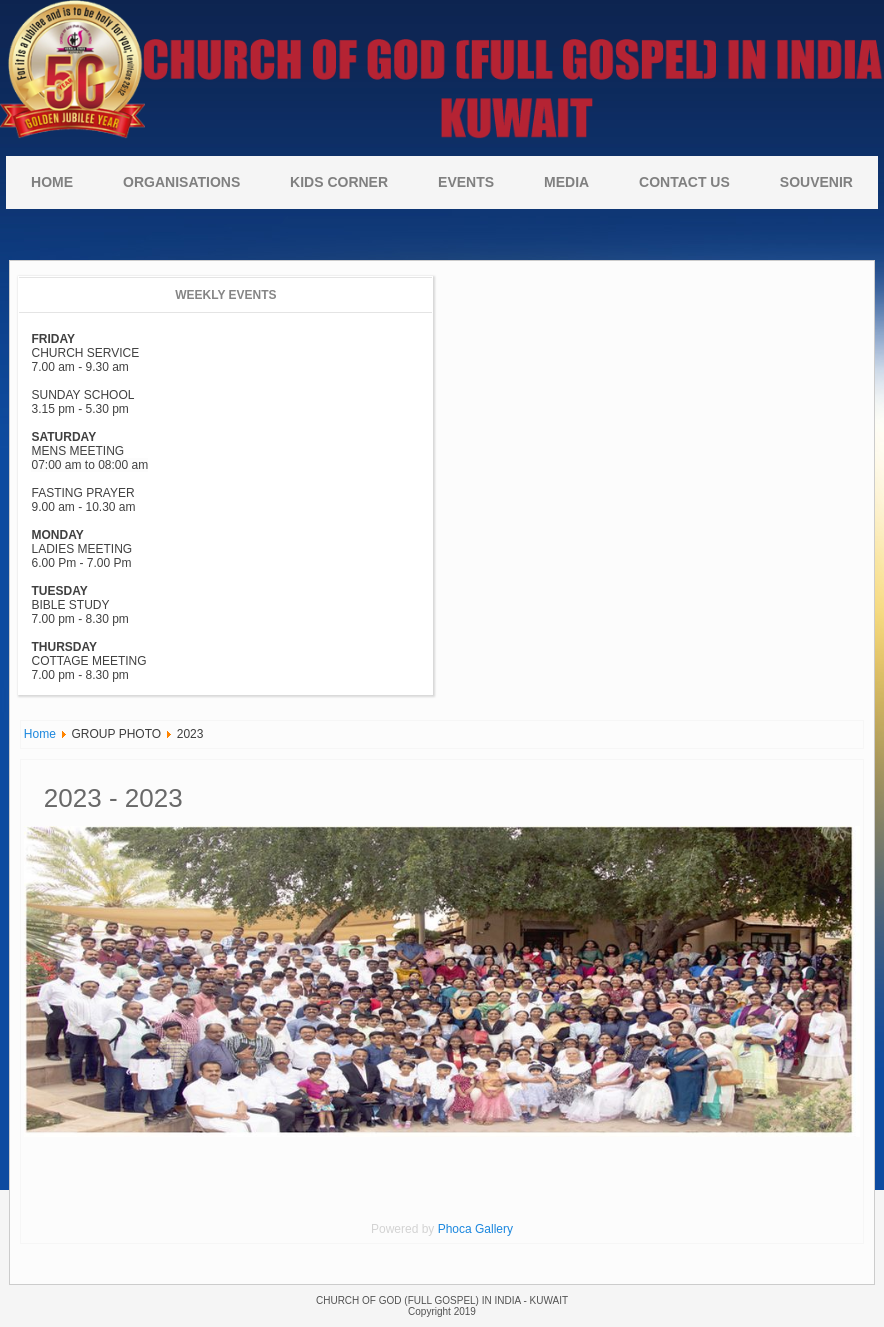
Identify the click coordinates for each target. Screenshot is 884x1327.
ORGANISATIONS (181, 182)
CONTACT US (684, 182)
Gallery (494, 1229)
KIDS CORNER (339, 182)
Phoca (455, 1229)
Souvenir (816, 182)
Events (466, 182)
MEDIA (566, 182)
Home (52, 182)
